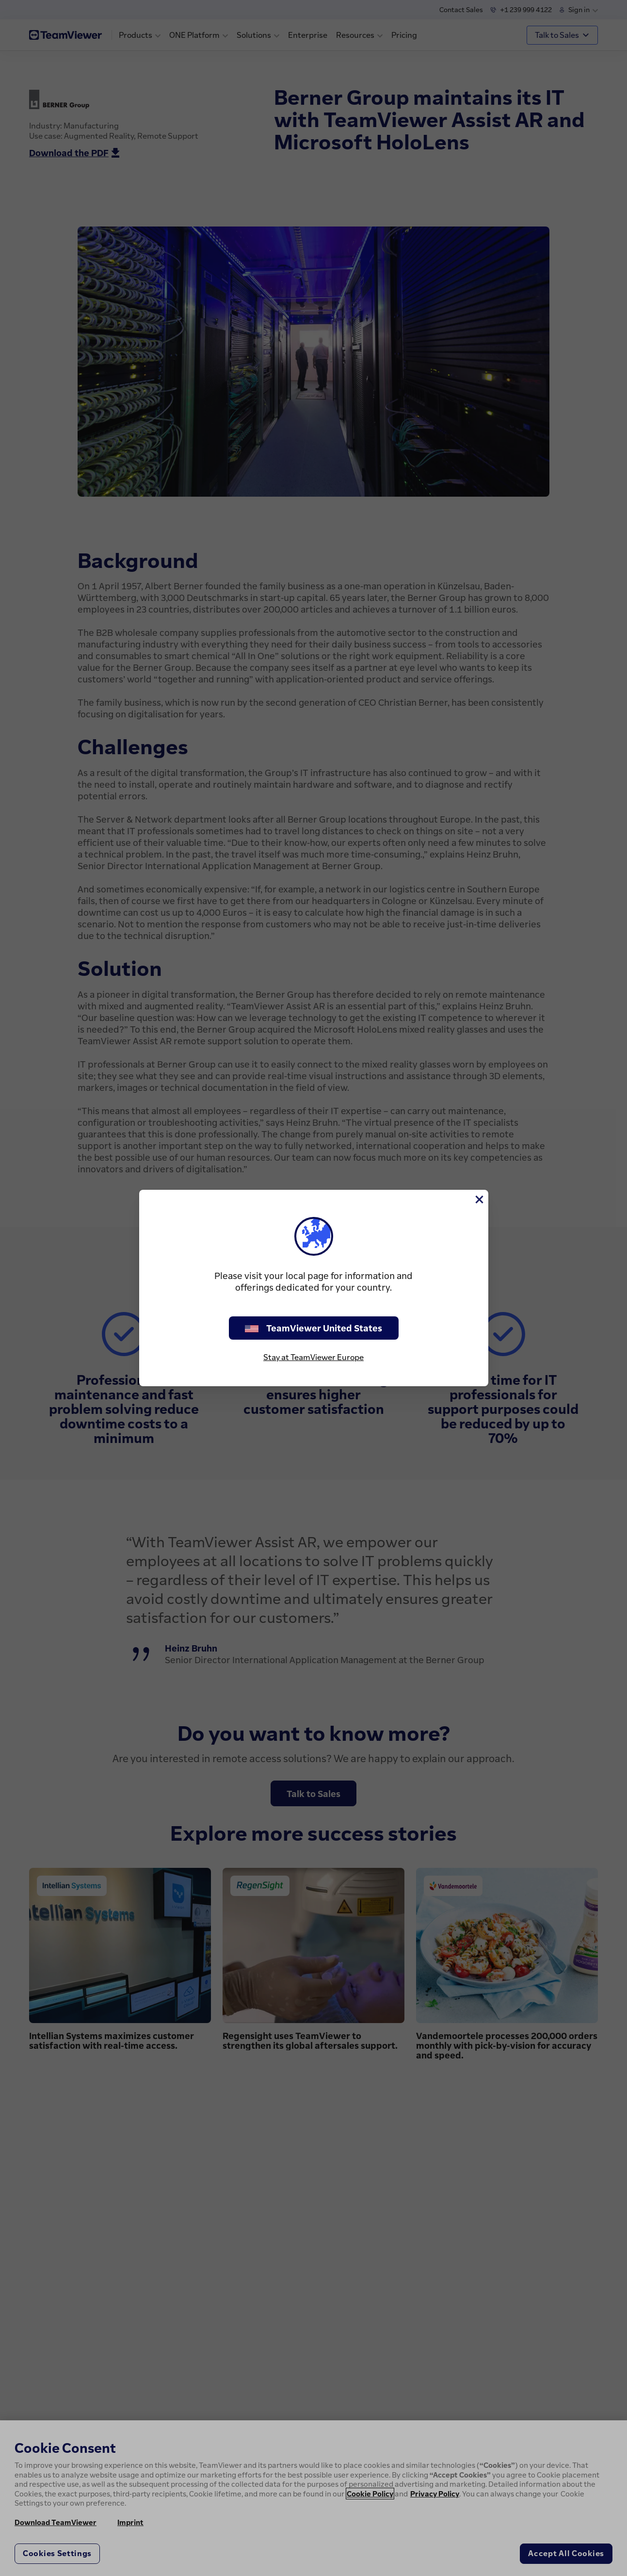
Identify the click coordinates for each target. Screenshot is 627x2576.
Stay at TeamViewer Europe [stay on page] (313, 1357)
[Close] (478, 1199)
